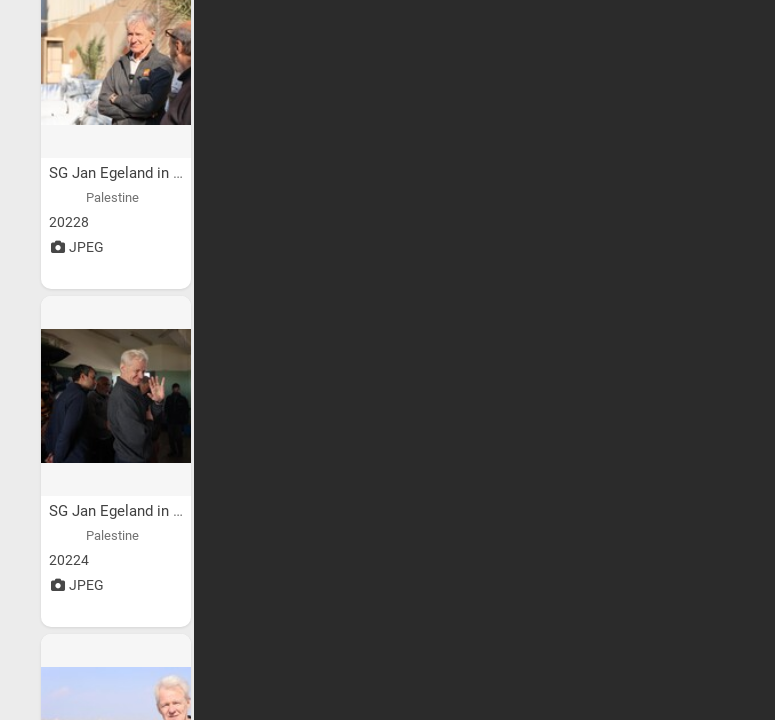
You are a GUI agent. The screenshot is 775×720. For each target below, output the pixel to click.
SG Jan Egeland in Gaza (129, 173)
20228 (69, 222)
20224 (69, 560)
